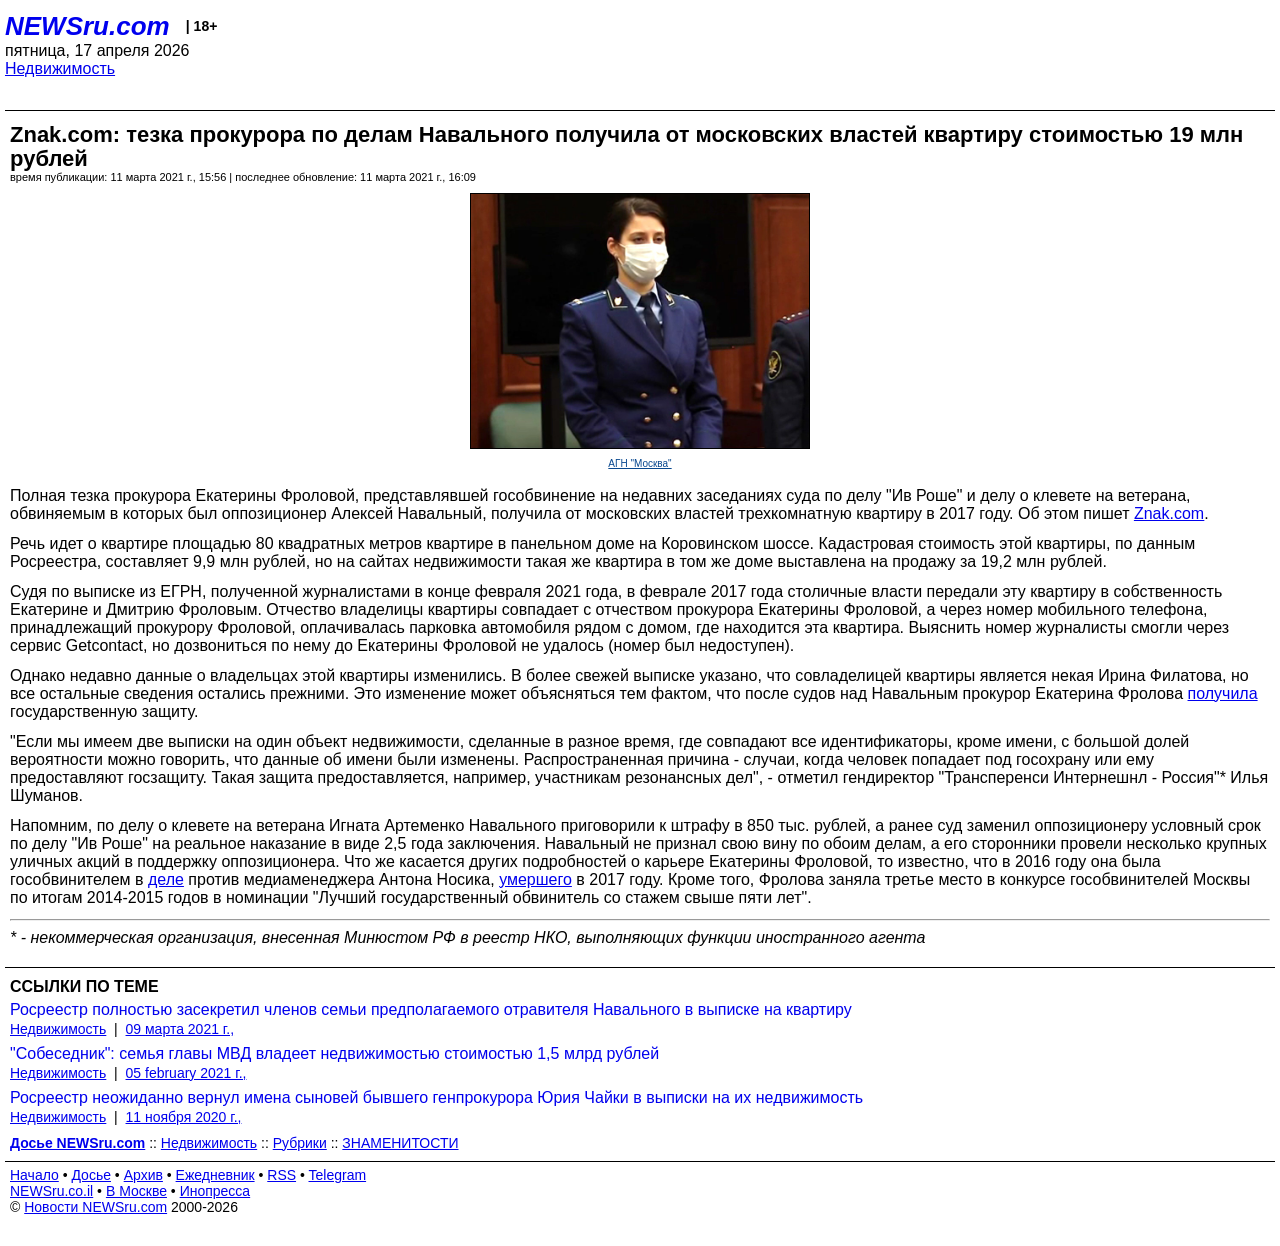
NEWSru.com (87, 26)
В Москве (136, 1191)
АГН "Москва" (639, 463)
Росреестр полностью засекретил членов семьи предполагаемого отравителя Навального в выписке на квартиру (431, 1009)
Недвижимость (60, 68)
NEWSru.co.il (51, 1191)
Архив (143, 1175)
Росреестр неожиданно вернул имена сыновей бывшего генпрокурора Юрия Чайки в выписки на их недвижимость (436, 1097)
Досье (91, 1175)
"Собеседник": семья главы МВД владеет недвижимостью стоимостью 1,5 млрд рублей (334, 1053)
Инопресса (215, 1191)
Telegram (338, 1175)
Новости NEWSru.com (95, 1207)
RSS (281, 1175)
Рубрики (300, 1143)
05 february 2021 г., (186, 1073)
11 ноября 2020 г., (184, 1117)
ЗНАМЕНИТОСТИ (400, 1143)
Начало (34, 1175)
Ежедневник (215, 1175)
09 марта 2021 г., (180, 1029)
